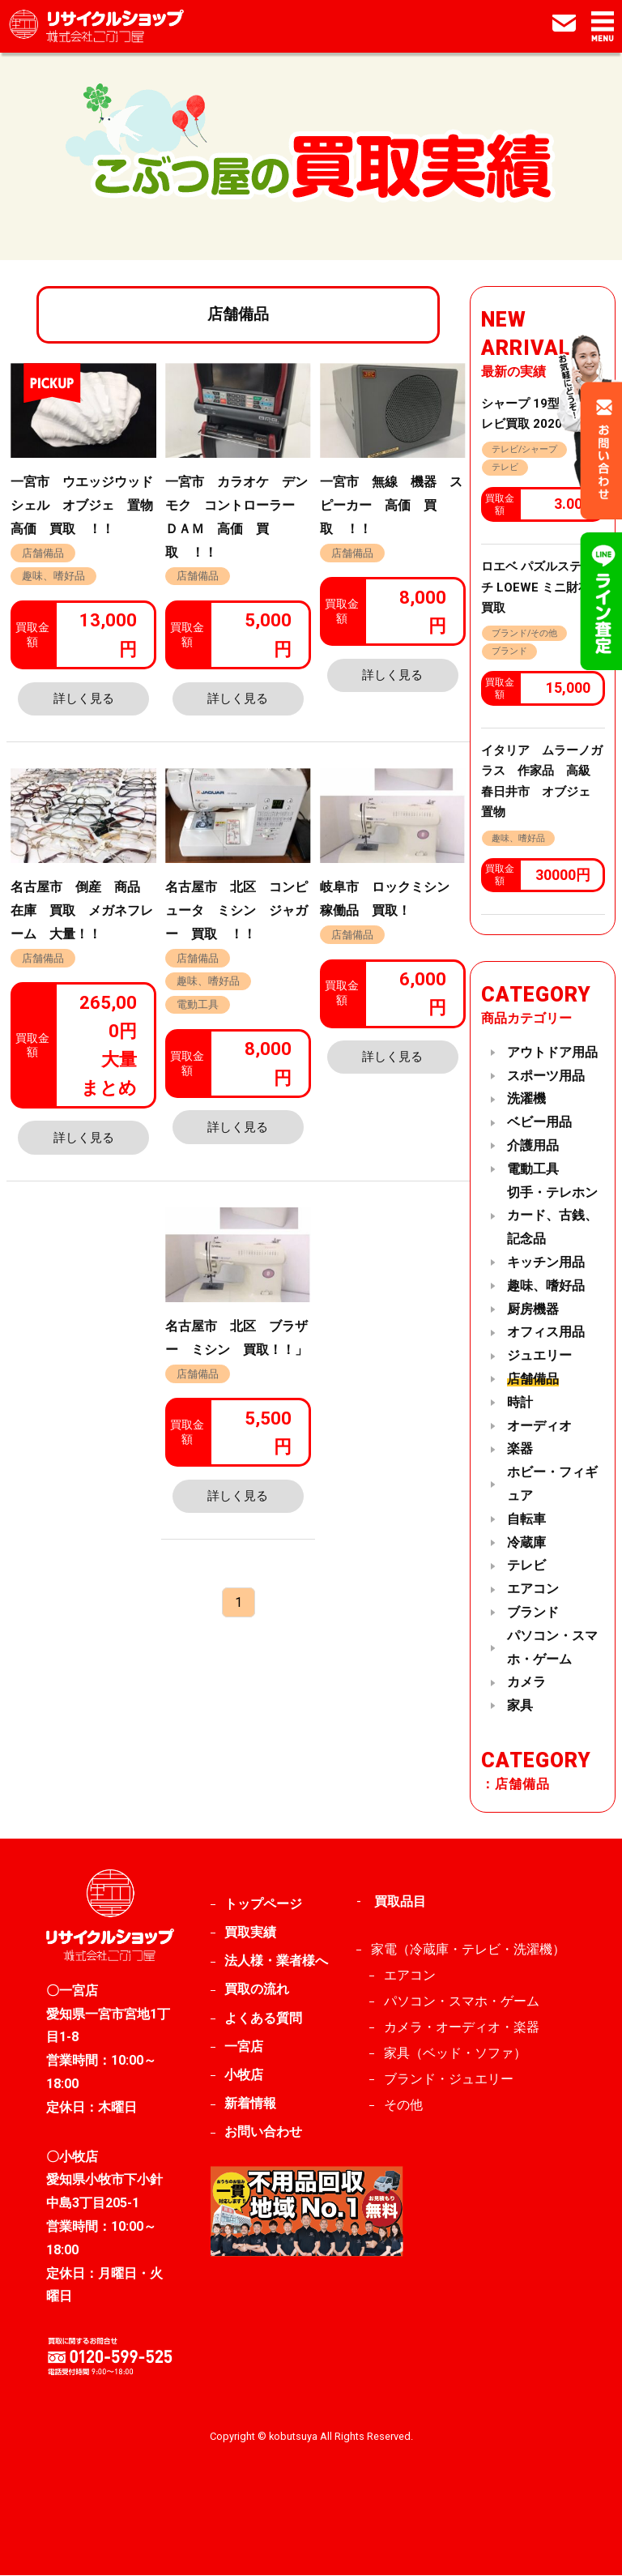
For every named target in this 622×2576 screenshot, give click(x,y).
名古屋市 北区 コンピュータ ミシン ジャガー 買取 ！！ (236, 910)
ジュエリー (539, 1356)
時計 (520, 1402)
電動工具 (198, 1004)
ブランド (509, 652)
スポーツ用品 (546, 1075)
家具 (520, 1705)
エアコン (533, 1589)
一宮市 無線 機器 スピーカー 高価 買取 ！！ (391, 505)
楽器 (520, 1449)
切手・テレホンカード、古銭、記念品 (552, 1216)
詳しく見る (83, 698)
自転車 (526, 1519)
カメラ (526, 1682)
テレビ (505, 467)
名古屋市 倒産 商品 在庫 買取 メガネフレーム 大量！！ (82, 910)
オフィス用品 (546, 1332)
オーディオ (539, 1425)
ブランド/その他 (524, 633)
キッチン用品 (546, 1262)
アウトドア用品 (552, 1052)
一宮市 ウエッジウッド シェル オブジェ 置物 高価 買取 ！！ (88, 505)
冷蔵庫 (526, 1542)
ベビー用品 (539, 1122)
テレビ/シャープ (524, 449)
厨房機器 (533, 1309)
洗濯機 (526, 1099)
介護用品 (533, 1145)
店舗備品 (43, 553)
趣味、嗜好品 (53, 576)
